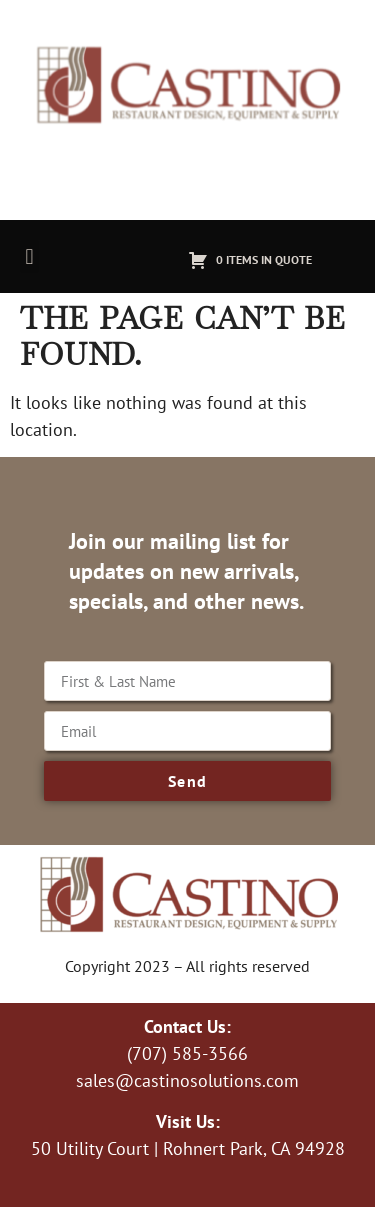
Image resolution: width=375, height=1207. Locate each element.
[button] (29, 256)
